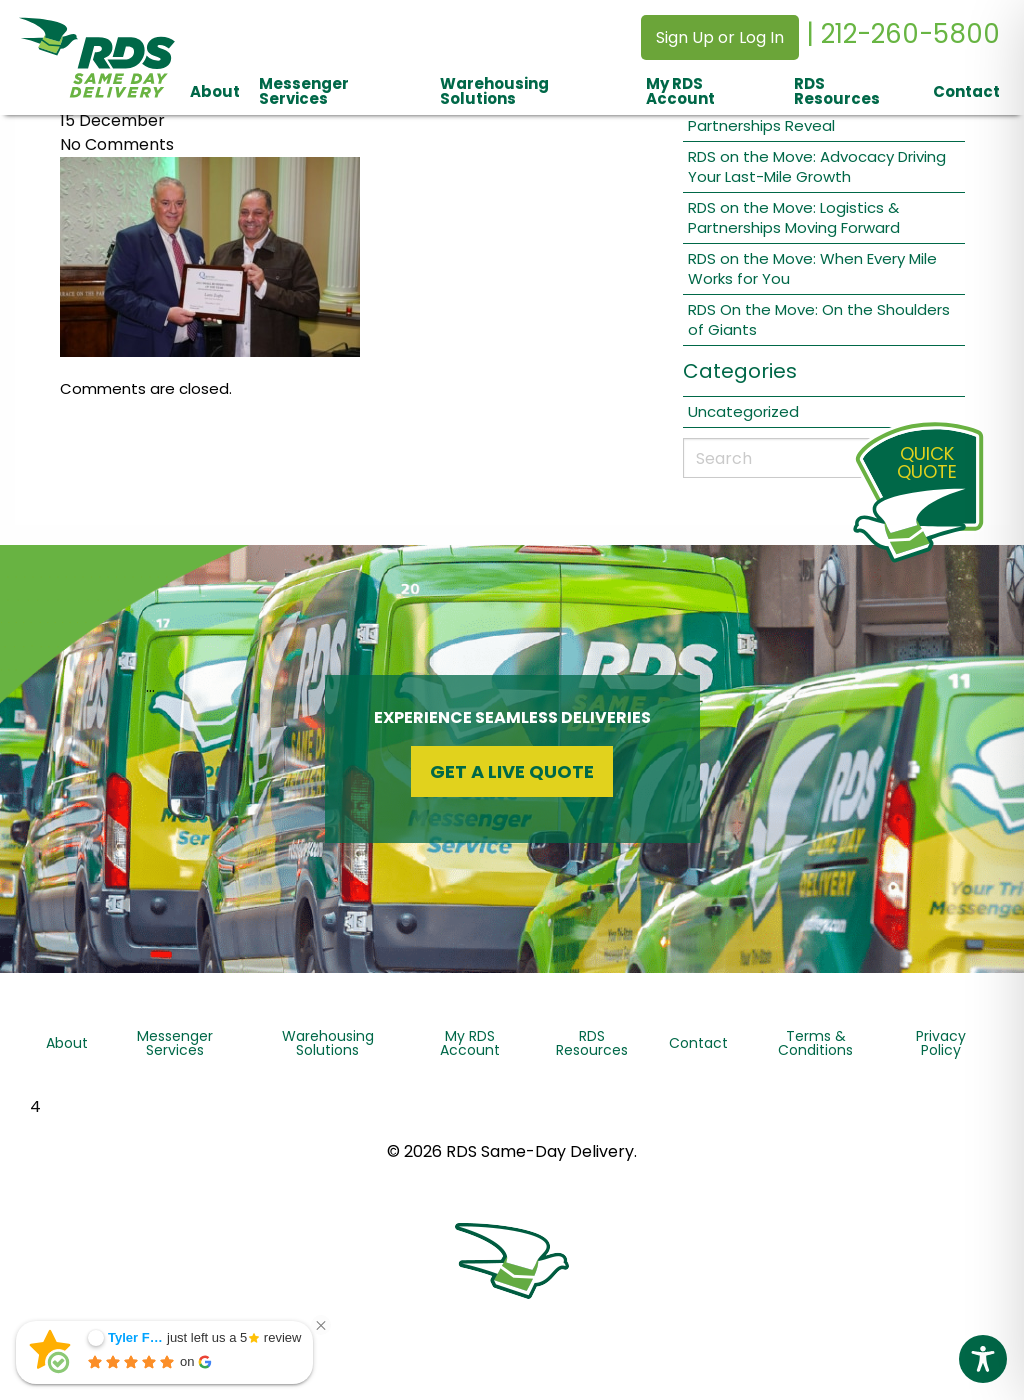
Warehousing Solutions (494, 91)
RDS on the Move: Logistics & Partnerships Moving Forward (794, 217)
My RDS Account (680, 91)
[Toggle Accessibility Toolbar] (983, 1359)
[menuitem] (214, 91)
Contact (966, 91)
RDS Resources (837, 91)
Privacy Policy (941, 1043)
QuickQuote (927, 462)
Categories (740, 371)
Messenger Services (304, 91)
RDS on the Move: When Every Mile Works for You (812, 268)
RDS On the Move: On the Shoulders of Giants (819, 319)
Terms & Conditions (815, 1043)
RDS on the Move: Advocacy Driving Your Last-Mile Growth (817, 166)
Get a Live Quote (512, 771)
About (215, 91)
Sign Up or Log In (720, 37)
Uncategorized (743, 411)
